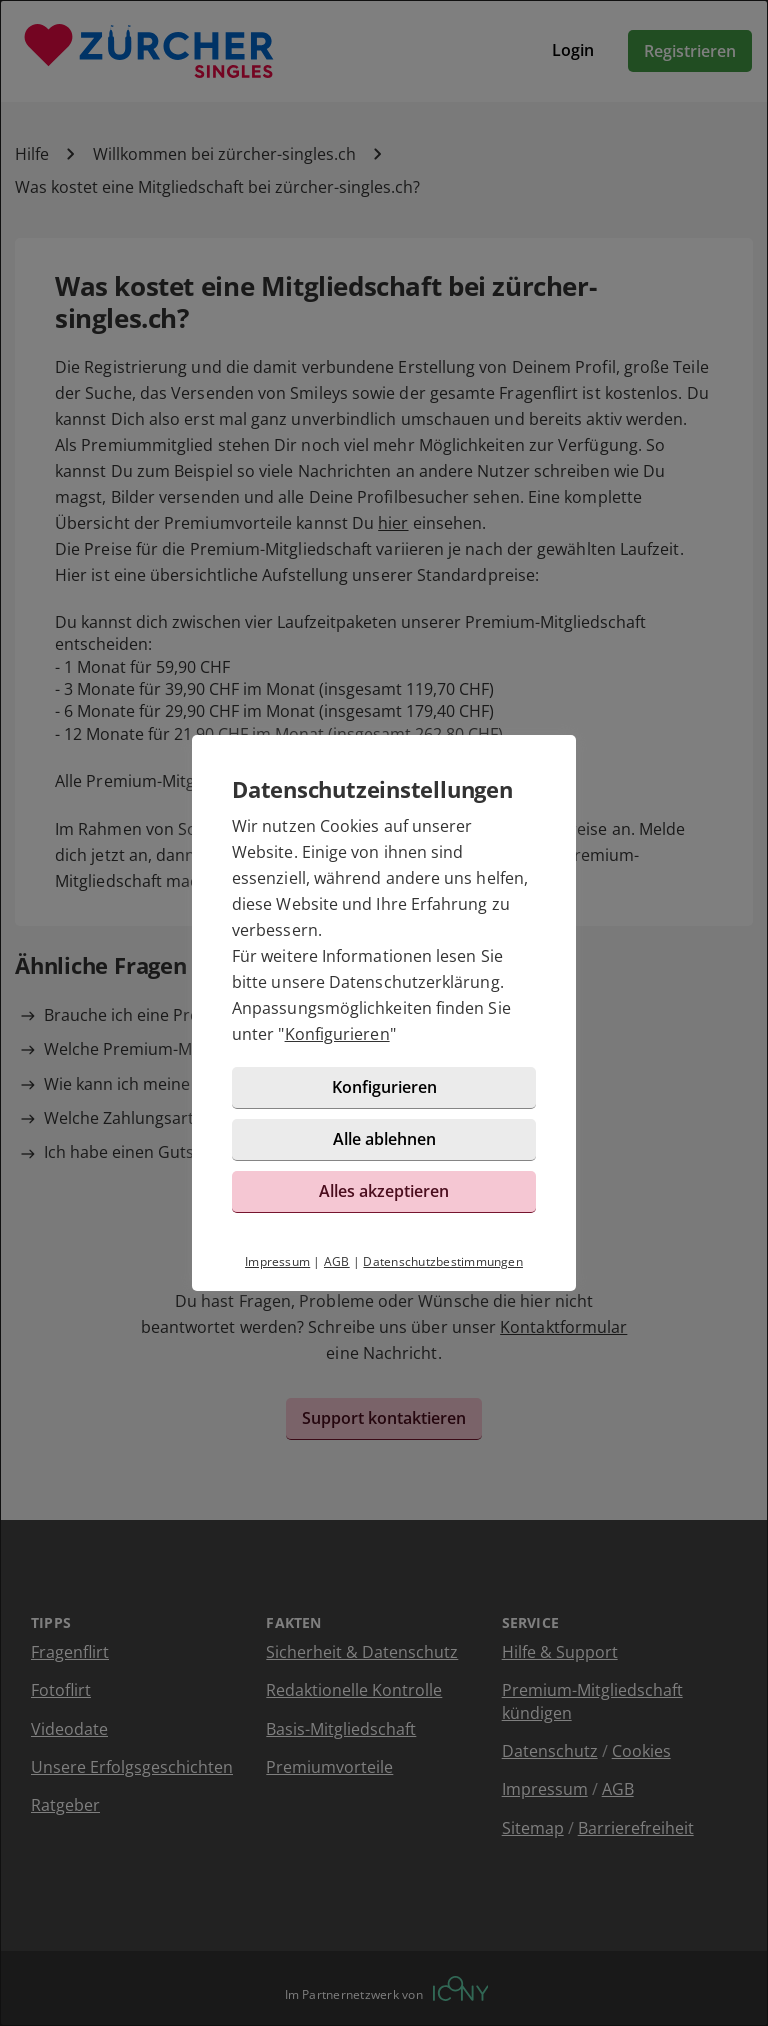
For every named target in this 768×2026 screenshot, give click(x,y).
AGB (337, 1261)
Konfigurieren (337, 1034)
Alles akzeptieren (384, 1191)
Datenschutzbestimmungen (443, 1261)
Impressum (277, 1261)
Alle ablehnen (384, 1139)
